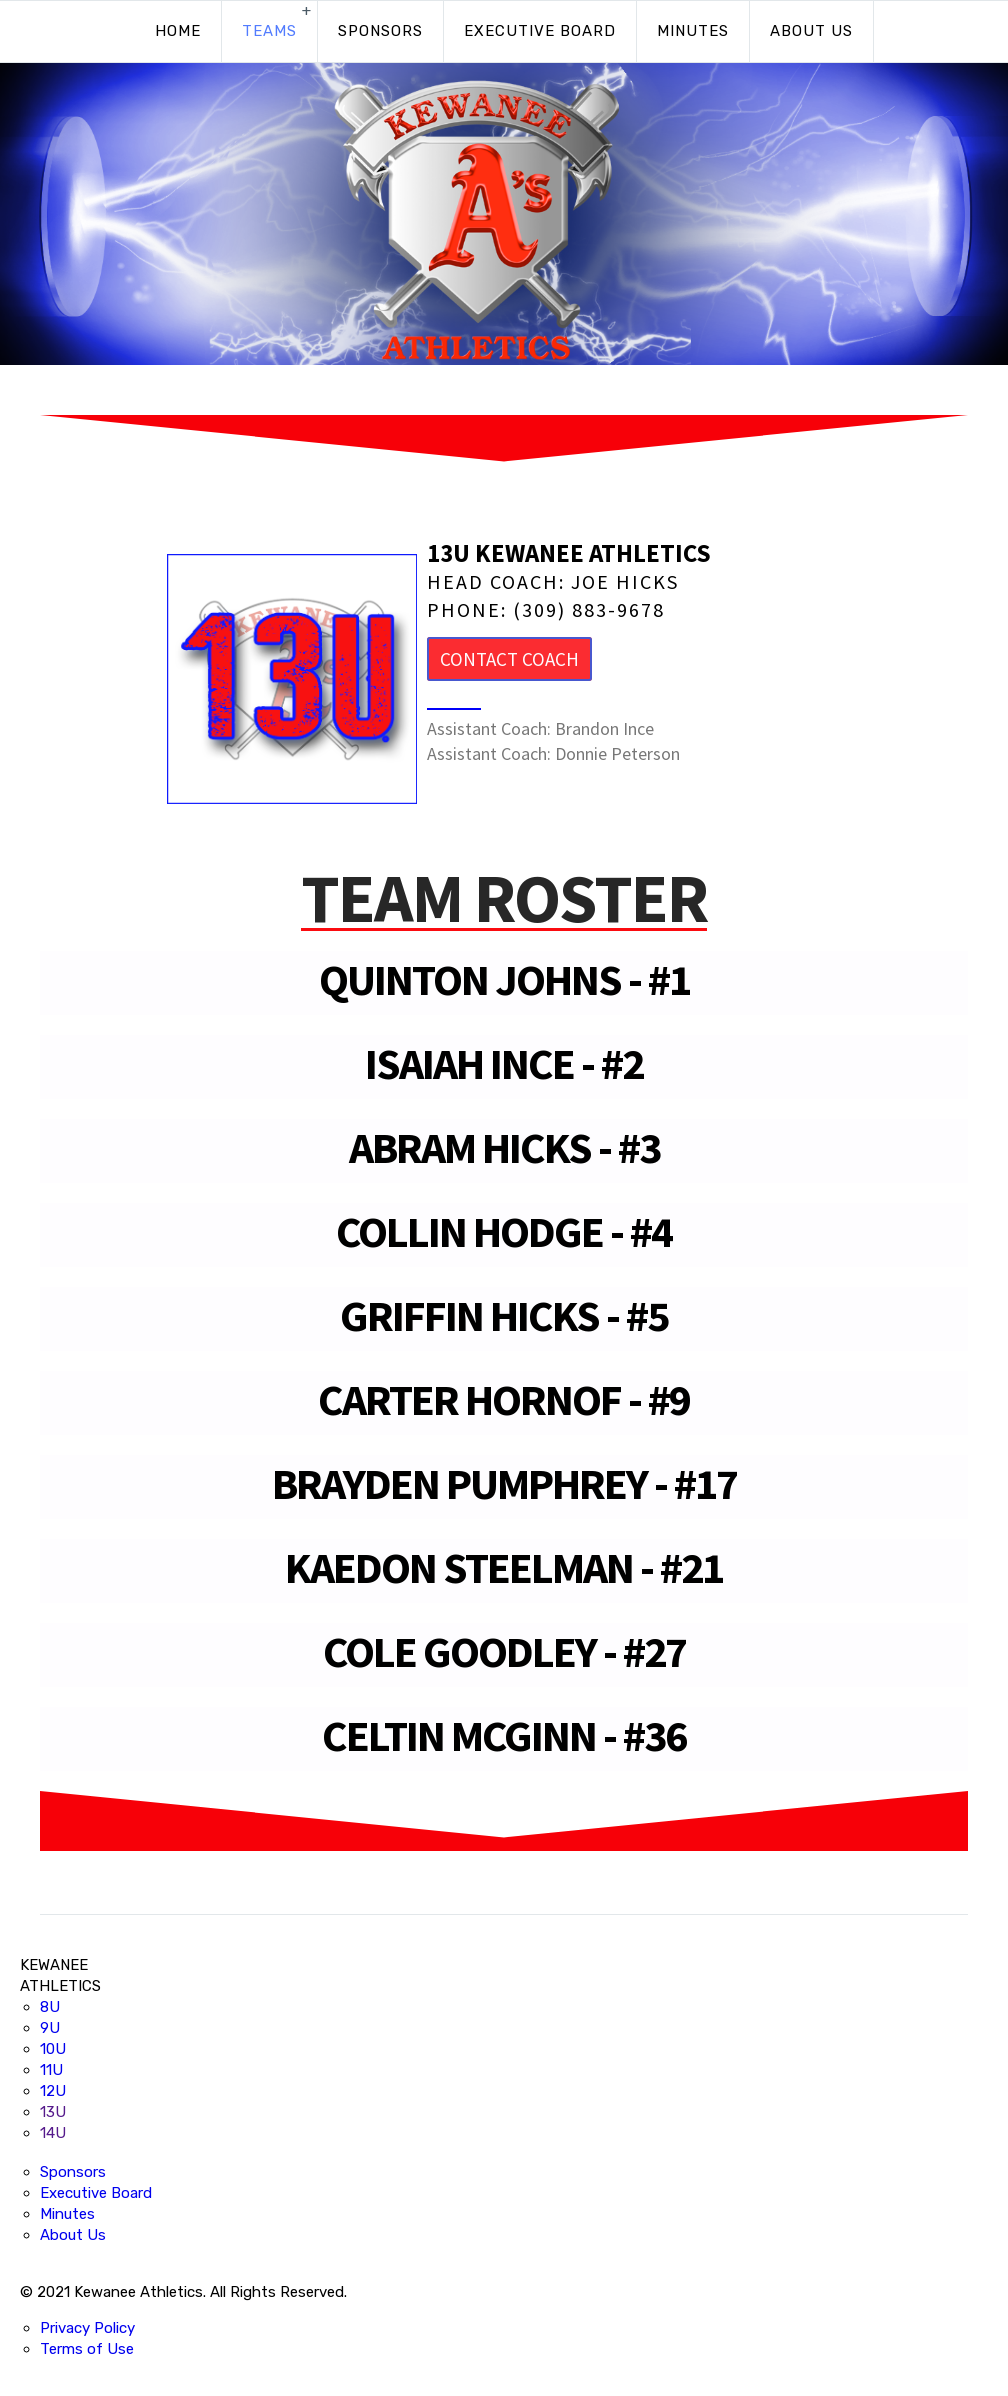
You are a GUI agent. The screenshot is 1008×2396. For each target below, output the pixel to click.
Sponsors (380, 31)
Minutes (693, 31)
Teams (269, 31)
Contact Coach (509, 659)
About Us (811, 31)
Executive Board (540, 31)
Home (178, 31)
